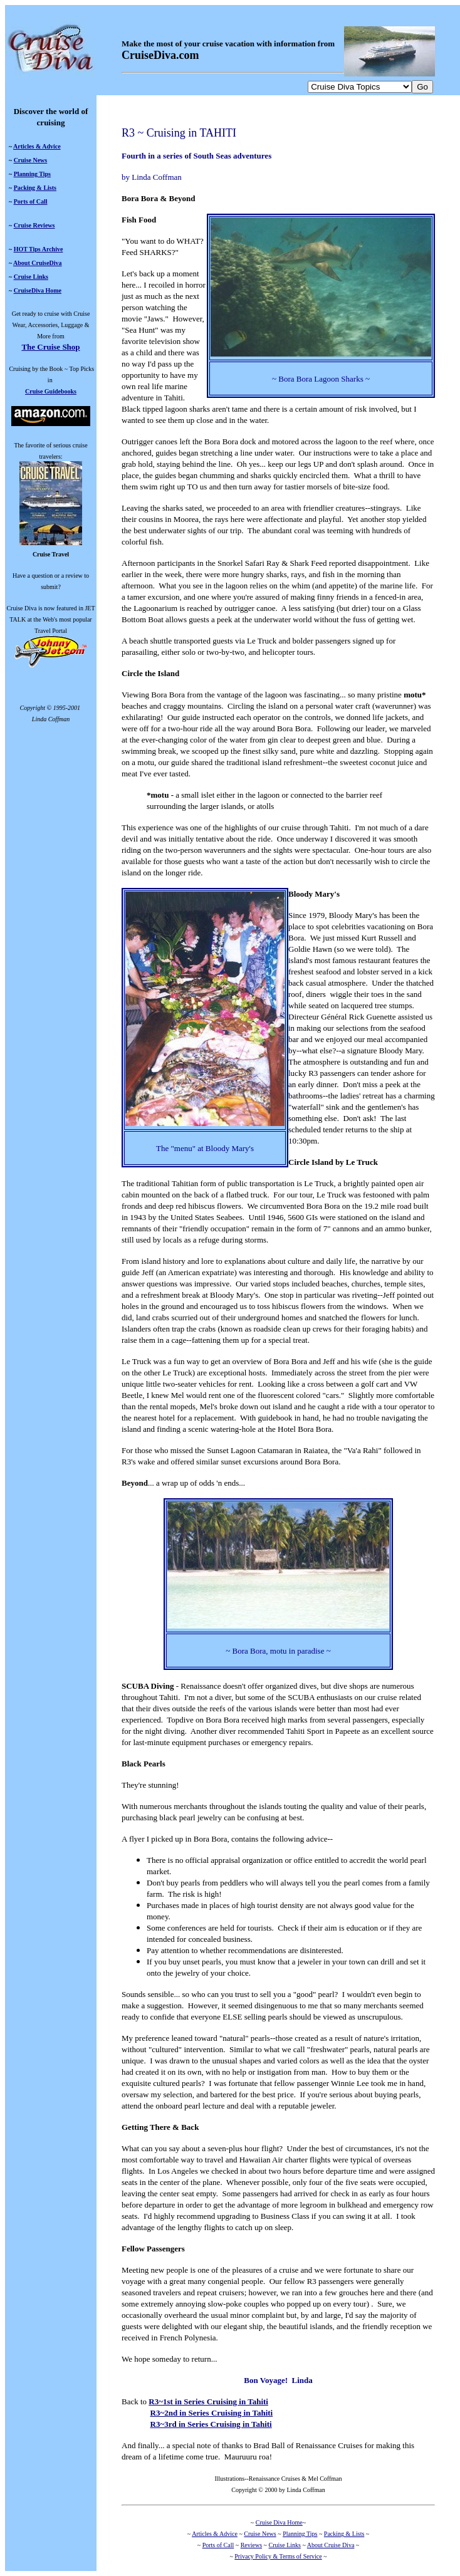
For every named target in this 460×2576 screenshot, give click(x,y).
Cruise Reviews (34, 225)
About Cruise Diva (331, 2545)
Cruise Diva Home (279, 2522)
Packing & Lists (35, 187)
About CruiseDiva (37, 262)
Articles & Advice (37, 146)
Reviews (251, 2545)
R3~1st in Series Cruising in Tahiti (208, 2401)
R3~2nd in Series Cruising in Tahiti (211, 2412)
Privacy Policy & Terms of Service (277, 2556)
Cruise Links (31, 276)
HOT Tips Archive (38, 249)
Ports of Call (31, 201)
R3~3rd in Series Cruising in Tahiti (211, 2424)
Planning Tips (32, 173)
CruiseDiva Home (37, 290)
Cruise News (31, 160)
